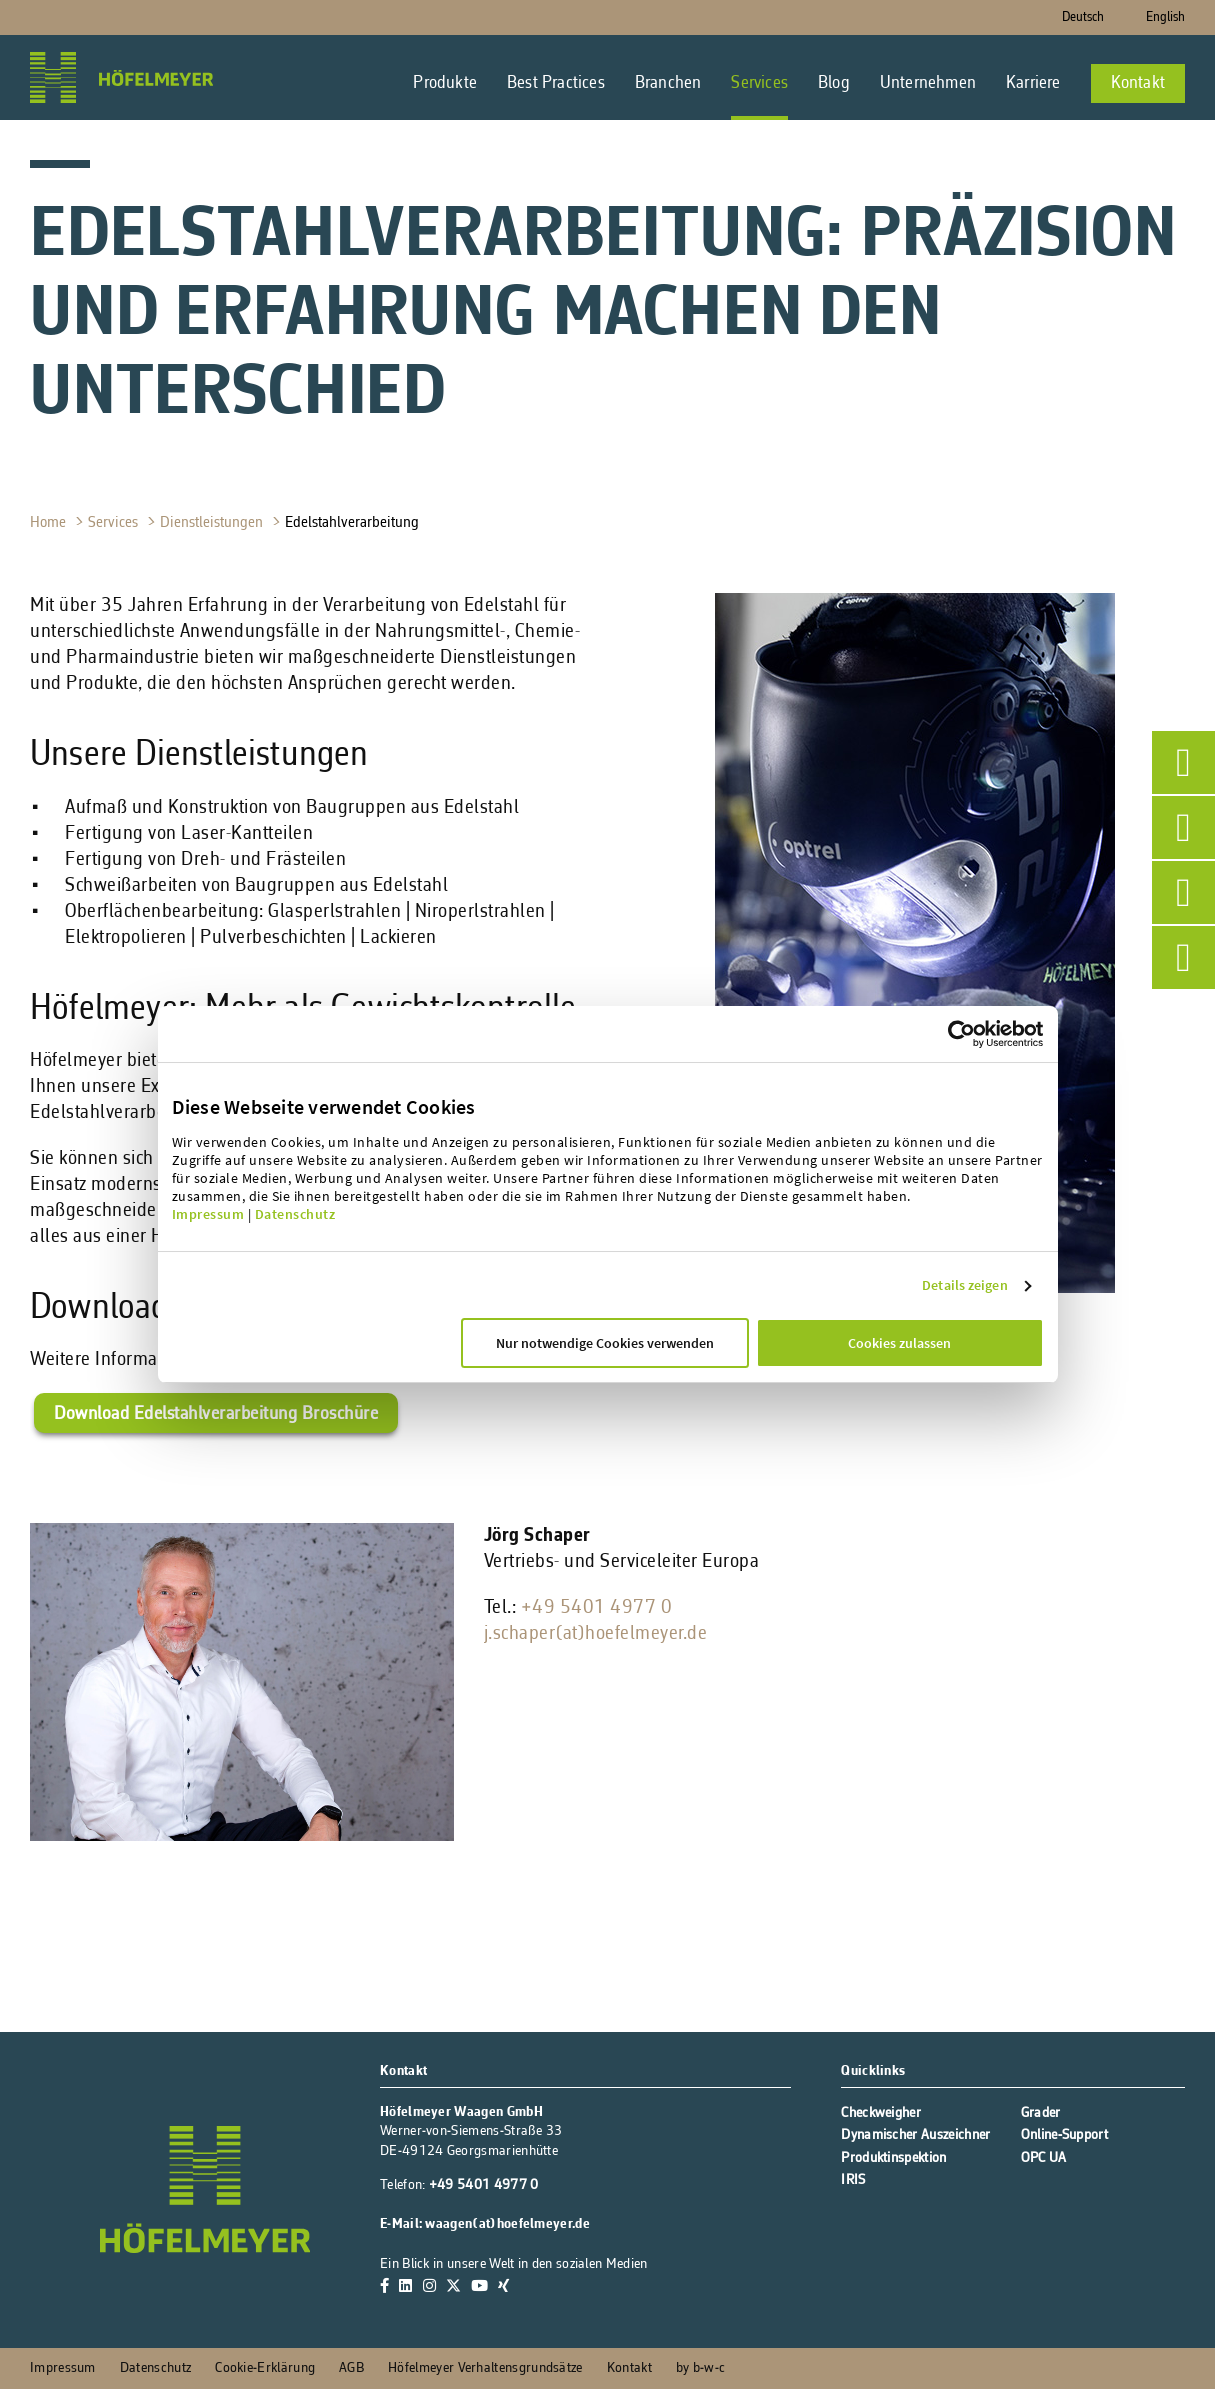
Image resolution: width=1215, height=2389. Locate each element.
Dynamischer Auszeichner (915, 2135)
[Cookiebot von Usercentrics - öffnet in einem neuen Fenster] (995, 1034)
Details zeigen (964, 1285)
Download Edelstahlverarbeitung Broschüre (216, 1414)
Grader (1041, 2113)
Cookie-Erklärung (265, 2368)
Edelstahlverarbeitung (354, 523)
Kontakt (629, 2368)
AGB (351, 2368)
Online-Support (1064, 2135)
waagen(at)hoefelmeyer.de (507, 2224)
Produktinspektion (893, 2158)
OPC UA (1044, 2158)
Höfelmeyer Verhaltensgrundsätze (485, 2368)
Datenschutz (295, 1214)
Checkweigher (881, 2113)
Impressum (208, 1214)
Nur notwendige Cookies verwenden (605, 1343)
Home (50, 523)
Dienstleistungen (213, 523)
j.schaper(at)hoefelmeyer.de (596, 1634)
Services (115, 523)
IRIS (853, 2180)
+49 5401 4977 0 (597, 1608)
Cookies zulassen (899, 1343)
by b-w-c (700, 2368)
